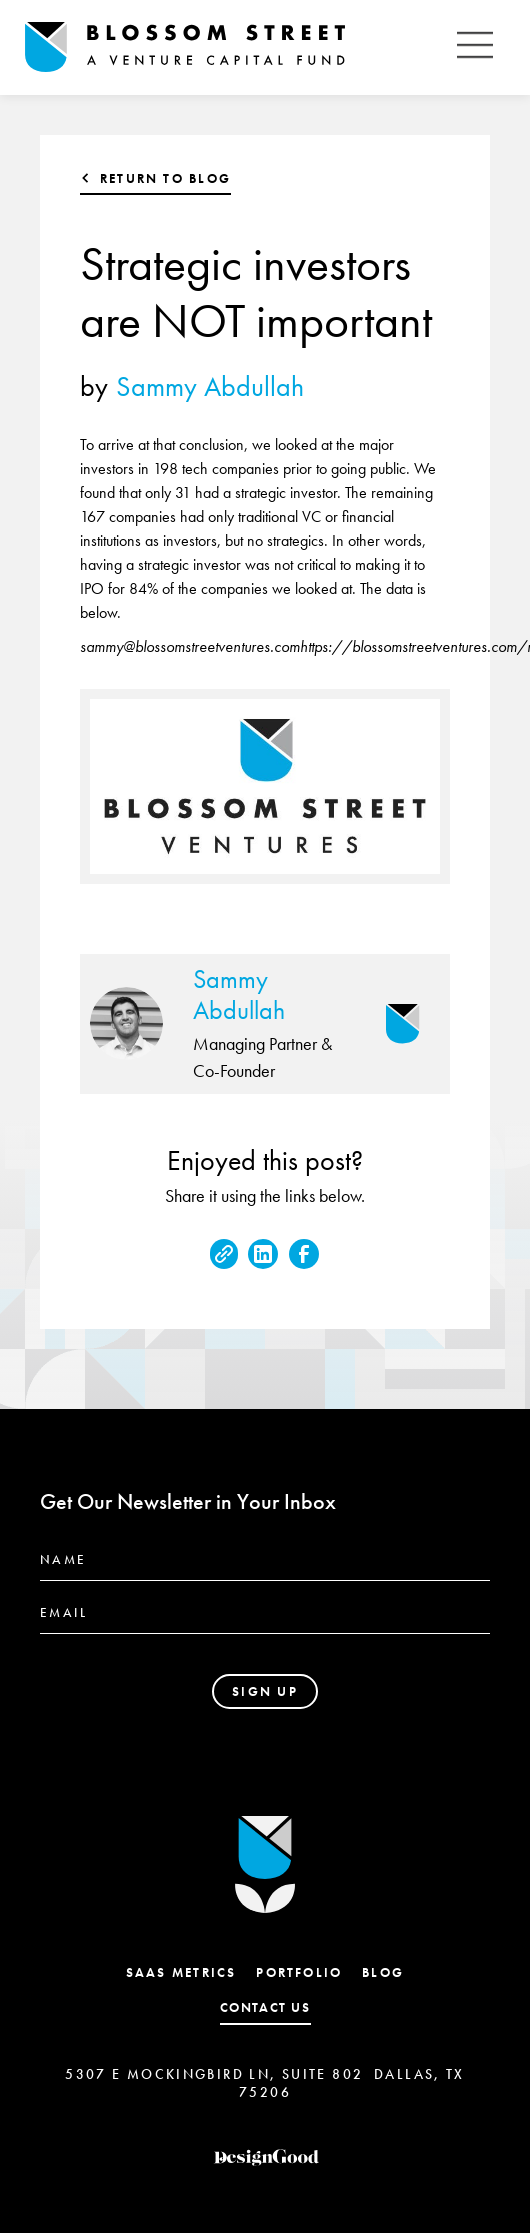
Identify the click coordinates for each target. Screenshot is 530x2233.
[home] (235, 48)
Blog (383, 1972)
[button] (475, 47)
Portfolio (299, 1972)
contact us (265, 2007)
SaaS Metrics (181, 1972)
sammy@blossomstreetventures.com (190, 646)
